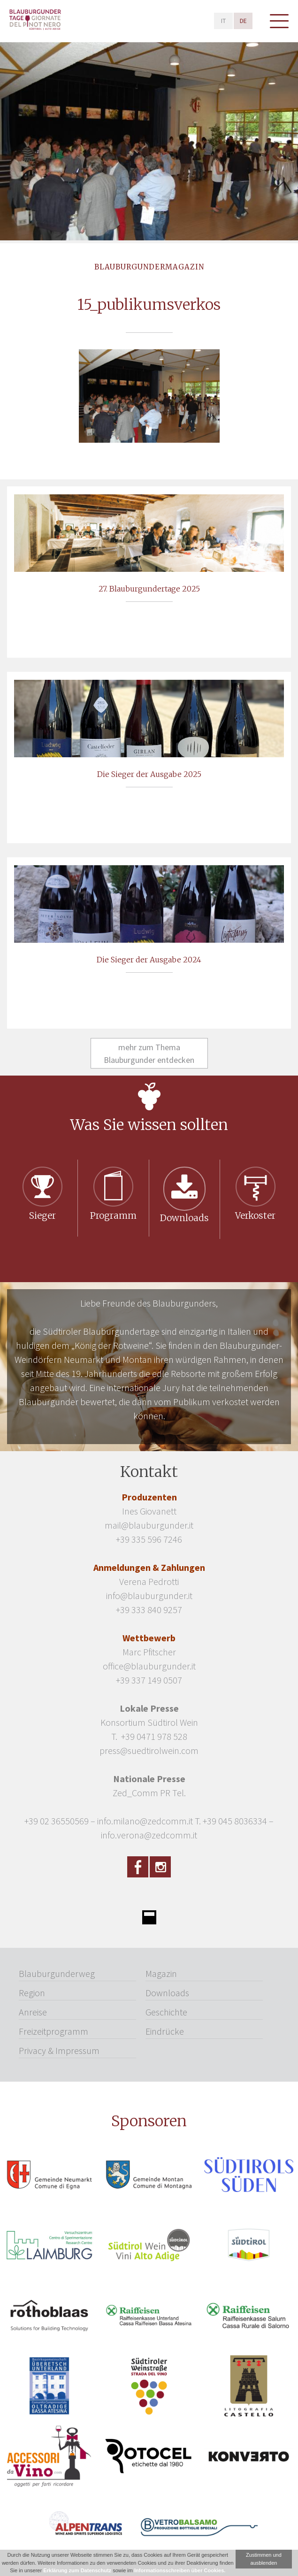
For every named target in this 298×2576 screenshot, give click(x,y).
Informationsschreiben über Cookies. (179, 2570)
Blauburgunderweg (57, 1973)
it (223, 21)
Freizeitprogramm (53, 2031)
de (243, 21)
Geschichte (166, 2012)
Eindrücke (164, 2031)
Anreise (33, 2012)
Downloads (167, 1993)
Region (32, 1993)
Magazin (161, 1973)
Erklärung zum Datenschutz (77, 2570)
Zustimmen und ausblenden (264, 2559)
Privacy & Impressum (59, 2050)
